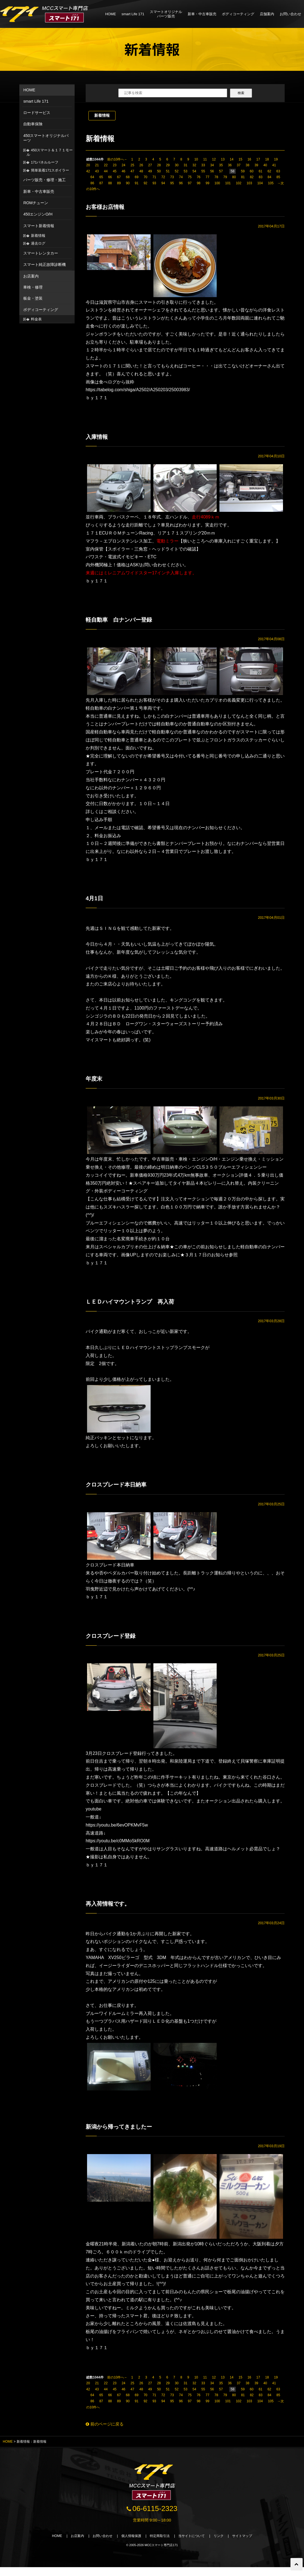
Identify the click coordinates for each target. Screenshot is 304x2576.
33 (203, 165)
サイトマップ (249, 2545)
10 (196, 159)
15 (240, 159)
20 (88, 165)
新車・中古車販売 (202, 14)
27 (150, 165)
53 (185, 171)
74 (181, 177)
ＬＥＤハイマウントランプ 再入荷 (135, 1305)
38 (247, 165)
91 (136, 183)
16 (249, 159)
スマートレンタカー (40, 253)
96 (181, 183)
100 (217, 183)
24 (123, 165)
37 (238, 165)
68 (128, 177)
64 (92, 177)
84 (269, 177)
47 (132, 171)
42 (88, 171)
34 (212, 165)
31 (185, 165)
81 (243, 177)
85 (278, 177)
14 (231, 159)
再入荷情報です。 (110, 1909)
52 (176, 171)
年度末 (95, 1081)
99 (207, 183)
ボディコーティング (238, 14)
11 (205, 159)
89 (118, 183)
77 (207, 177)
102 (238, 183)
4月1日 (95, 900)
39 (256, 165)
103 (249, 183)
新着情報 (102, 115)
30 (176, 165)
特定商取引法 (160, 2545)
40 (265, 165)
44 (106, 171)
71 (154, 177)
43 (97, 171)
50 (159, 171)
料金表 (36, 319)
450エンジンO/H (38, 214)
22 (106, 165)
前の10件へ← (117, 159)
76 (198, 177)
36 (230, 165)
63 (278, 171)
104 (260, 183)
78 (216, 177)
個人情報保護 (129, 2545)
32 (194, 165)
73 (172, 177)
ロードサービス (36, 112)
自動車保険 (33, 124)
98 (198, 183)
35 (221, 165)
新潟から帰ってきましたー (123, 2132)
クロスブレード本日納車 (120, 1488)
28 (159, 165)
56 (212, 171)
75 (190, 177)
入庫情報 (98, 437)
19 (276, 159)
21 (97, 165)
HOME (110, 14)
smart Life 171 (133, 14)
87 (101, 183)
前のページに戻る (106, 2431)
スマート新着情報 (38, 226)
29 (167, 165)
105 (271, 183)
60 (251, 171)
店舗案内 (267, 14)
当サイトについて (194, 2545)
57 (221, 171)
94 (163, 183)
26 (141, 165)
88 (110, 183)
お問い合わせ (290, 14)
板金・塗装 (33, 298)
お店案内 (31, 276)
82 (251, 177)
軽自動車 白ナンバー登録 (122, 621)
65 (101, 177)
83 (260, 177)
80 (234, 177)
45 (114, 171)
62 (269, 171)
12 (214, 159)
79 (225, 177)
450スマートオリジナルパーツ (46, 137)
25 (132, 165)
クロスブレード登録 (114, 1640)
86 (92, 183)
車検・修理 (33, 287)
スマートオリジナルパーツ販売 (166, 14)
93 (154, 183)
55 (203, 171)
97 (190, 183)
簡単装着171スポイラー (50, 170)
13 (222, 159)
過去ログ (38, 243)
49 (150, 171)
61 (260, 171)
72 (163, 177)
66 (110, 177)
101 (228, 183)
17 (258, 159)
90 (128, 183)
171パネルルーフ (44, 162)
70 (145, 177)
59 (243, 171)
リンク (223, 2545)
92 (145, 183)
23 (114, 165)
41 (274, 165)
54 (194, 171)
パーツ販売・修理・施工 (44, 180)
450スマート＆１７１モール (50, 152)
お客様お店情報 (107, 207)
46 (123, 171)
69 (136, 177)
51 (167, 171)
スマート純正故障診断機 (44, 264)
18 (267, 159)
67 (118, 177)
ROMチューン (35, 203)
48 (141, 171)
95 (172, 183)
